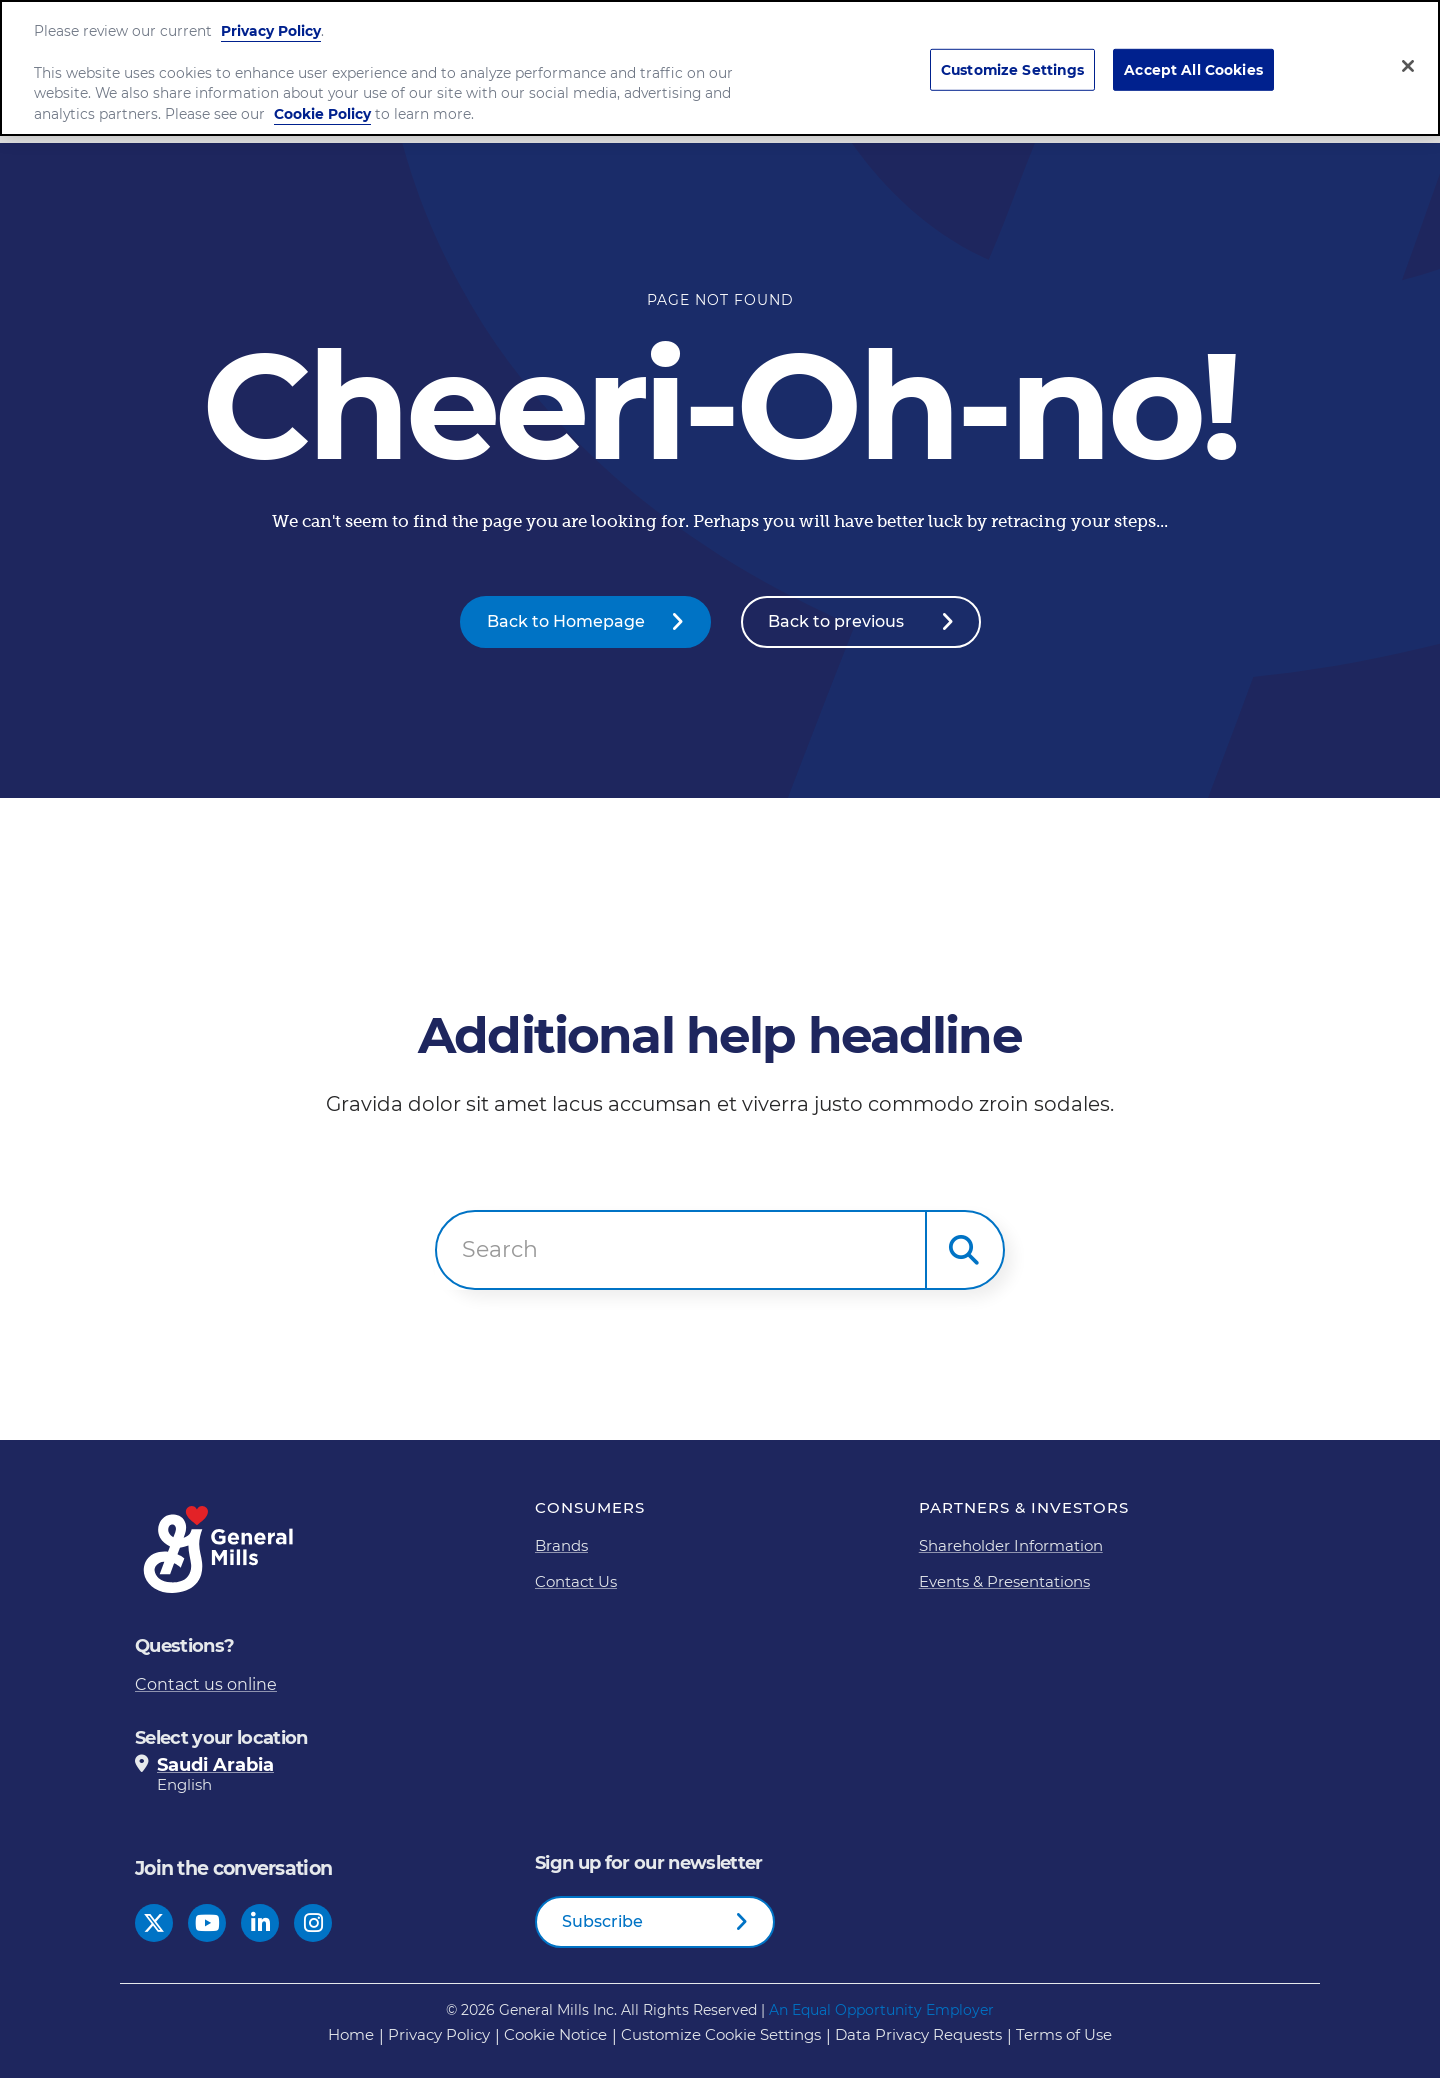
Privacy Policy (271, 31)
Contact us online (206, 1684)
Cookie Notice (555, 2034)
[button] (965, 1250)
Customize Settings (1013, 69)
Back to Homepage (566, 621)
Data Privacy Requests (918, 2034)
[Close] (1408, 66)
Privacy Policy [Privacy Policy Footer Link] (439, 2034)
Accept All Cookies (1193, 69)
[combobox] (681, 1250)
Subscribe (602, 1921)
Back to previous (836, 621)
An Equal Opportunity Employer (881, 2010)
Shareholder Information (1011, 1545)
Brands (561, 1545)
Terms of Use (1064, 2034)
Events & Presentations (1004, 1581)
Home (351, 2034)
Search (500, 1250)
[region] (720, 68)
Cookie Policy (322, 114)
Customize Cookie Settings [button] (721, 2034)
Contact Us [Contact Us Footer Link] (576, 1581)
